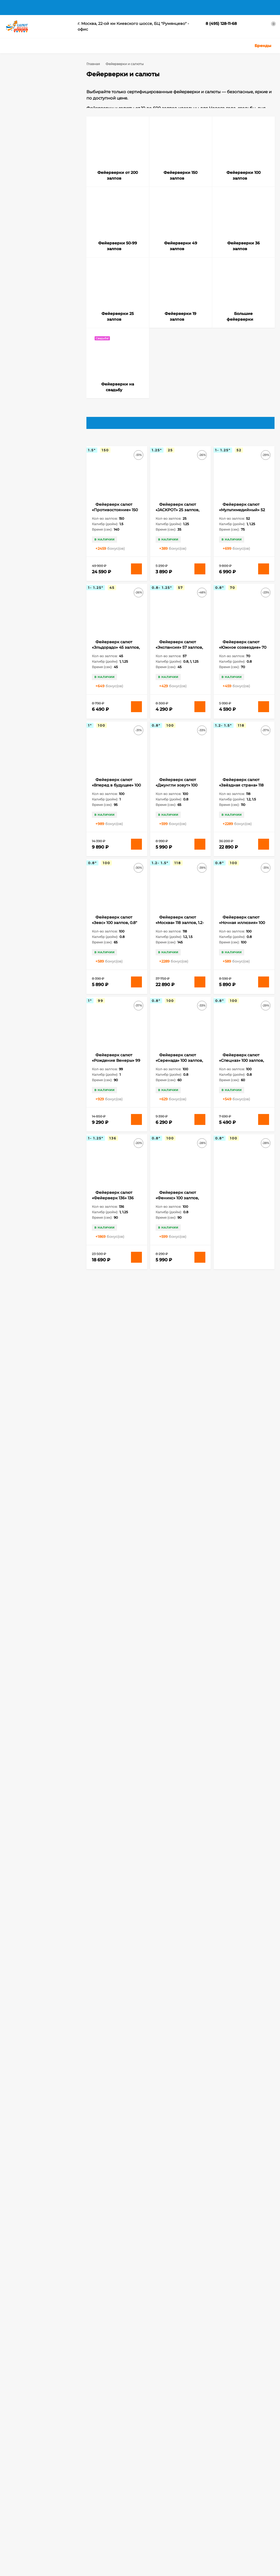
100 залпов (23, 709)
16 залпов (42, 725)
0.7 (32, 378)
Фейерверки (86, 2492)
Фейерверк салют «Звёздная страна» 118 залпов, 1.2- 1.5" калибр (241, 794)
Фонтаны (83, 2506)
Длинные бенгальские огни (38, 831)
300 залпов (23, 747)
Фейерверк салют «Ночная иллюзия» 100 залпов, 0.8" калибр (242, 931)
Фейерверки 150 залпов (36, 111)
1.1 (18, 389)
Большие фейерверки (34, 168)
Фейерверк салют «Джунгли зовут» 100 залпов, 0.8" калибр (177, 794)
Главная (13, 7)
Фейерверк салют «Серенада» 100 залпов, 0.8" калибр (179, 1069)
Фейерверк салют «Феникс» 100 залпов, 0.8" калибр (177, 1206)
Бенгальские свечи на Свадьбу (41, 808)
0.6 (19, 378)
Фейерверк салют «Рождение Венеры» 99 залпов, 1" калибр (116, 1069)
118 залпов (43, 709)
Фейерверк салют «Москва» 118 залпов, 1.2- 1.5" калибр (180, 931)
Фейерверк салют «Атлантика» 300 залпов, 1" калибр (116, 1757)
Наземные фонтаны (31, 854)
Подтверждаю (259, 2566)
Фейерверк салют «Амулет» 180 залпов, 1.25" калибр (177, 1619)
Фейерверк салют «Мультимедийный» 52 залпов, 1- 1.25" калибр (242, 518)
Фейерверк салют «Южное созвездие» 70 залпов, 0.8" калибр (242, 656)
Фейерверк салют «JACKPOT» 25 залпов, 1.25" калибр (177, 518)
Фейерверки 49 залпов (35, 135)
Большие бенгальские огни (38, 816)
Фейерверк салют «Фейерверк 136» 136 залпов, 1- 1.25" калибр (114, 1206)
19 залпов (42, 732)
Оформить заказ (19, 2506)
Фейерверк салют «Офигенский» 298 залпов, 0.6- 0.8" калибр (115, 2032)
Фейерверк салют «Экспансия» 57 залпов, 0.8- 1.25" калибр (179, 656)
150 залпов (23, 725)
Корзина (12, 2492)
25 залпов (43, 740)
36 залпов (38, 755)
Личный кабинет (19, 2499)
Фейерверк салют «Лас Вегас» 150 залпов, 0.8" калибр (115, 1344)
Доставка (38, 7)
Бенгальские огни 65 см (35, 778)
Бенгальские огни (52, 770)
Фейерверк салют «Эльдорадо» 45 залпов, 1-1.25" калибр (116, 656)
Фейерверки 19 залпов (35, 160)
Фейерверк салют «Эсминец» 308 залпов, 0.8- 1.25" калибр (179, 2170)
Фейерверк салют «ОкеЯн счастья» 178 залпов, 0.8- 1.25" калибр (116, 1482)
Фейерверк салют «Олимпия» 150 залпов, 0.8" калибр (179, 1482)
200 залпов (23, 740)
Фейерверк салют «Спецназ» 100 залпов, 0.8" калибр (241, 1069)
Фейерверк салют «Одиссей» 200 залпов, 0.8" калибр (242, 1895)
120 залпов (23, 717)
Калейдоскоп (25, 846)
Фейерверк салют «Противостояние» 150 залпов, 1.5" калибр (115, 518)
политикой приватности (22, 2572)
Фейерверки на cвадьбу (36, 176)
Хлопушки (144, 2492)
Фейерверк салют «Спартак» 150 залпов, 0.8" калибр (113, 1619)
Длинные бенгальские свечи (39, 839)
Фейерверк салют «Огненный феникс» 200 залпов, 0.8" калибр (179, 1895)
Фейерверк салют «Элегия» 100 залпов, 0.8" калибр (240, 1206)
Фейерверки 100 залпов (36, 119)
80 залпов (39, 763)
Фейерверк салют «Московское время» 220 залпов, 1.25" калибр (116, 1895)
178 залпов (23, 732)
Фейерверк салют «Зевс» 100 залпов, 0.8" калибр (114, 931)
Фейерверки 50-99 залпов (38, 127)
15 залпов (42, 717)
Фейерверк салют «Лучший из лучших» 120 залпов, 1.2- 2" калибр (180, 1344)
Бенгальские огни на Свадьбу (40, 785)
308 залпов (44, 747)
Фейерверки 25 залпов (35, 152)
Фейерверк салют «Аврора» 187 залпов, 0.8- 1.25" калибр (240, 2170)
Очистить (60, 515)
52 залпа (21, 763)
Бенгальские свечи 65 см (35, 801)
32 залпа (21, 755)
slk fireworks (24, 770)
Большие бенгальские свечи (39, 823)
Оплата (62, 7)
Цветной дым (146, 2499)
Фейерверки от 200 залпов (39, 103)
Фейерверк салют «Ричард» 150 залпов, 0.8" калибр (240, 1482)
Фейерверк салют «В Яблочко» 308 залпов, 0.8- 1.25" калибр (180, 1757)
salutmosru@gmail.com (156, 2447)
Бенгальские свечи (30, 793)
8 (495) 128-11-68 (221, 23)
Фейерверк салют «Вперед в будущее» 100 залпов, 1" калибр (116, 794)
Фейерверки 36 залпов (35, 144)
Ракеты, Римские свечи (154, 2506)
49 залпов (57, 755)
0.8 (45, 378)
